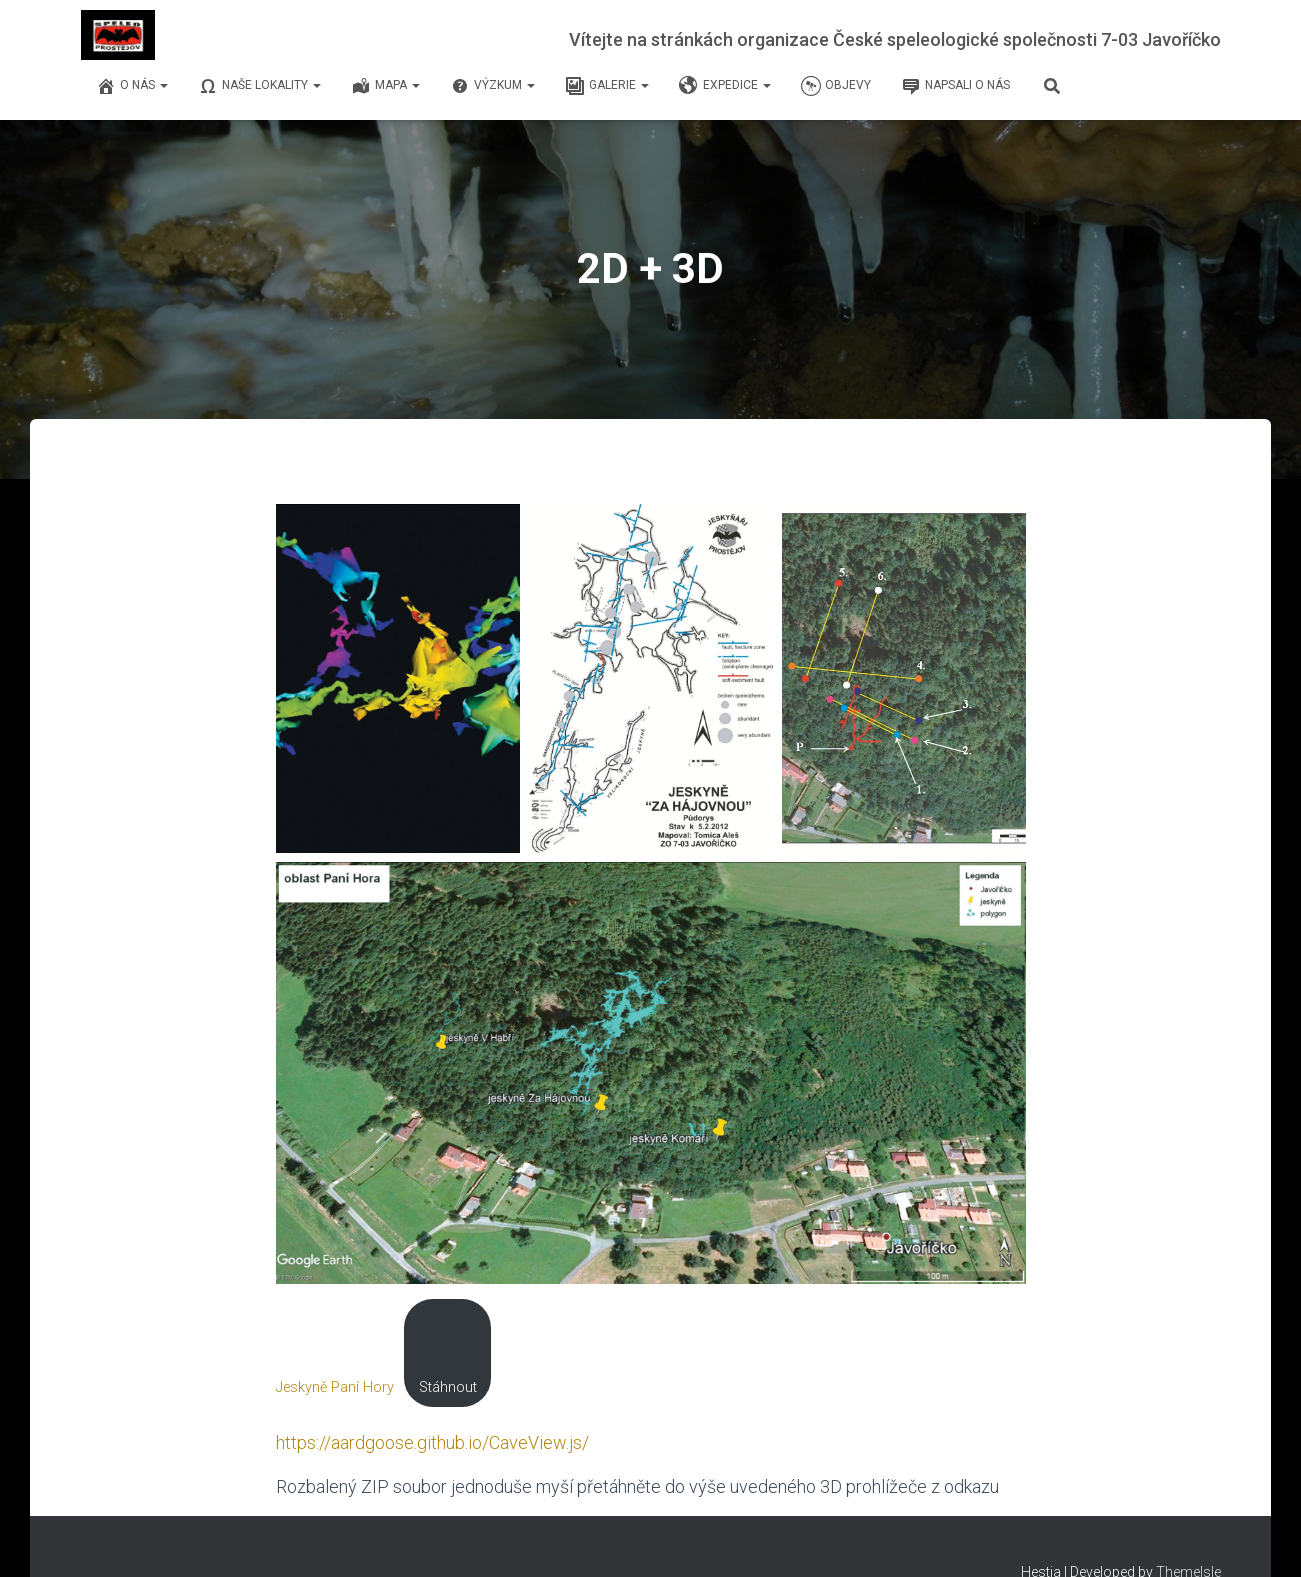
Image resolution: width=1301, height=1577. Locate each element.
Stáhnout (448, 1387)
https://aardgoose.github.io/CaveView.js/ (432, 1442)
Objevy (836, 86)
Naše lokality (259, 86)
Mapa (385, 86)
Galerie (607, 86)
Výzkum (492, 86)
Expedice (725, 86)
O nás (132, 86)
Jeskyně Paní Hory (335, 1387)
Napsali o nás (955, 86)
